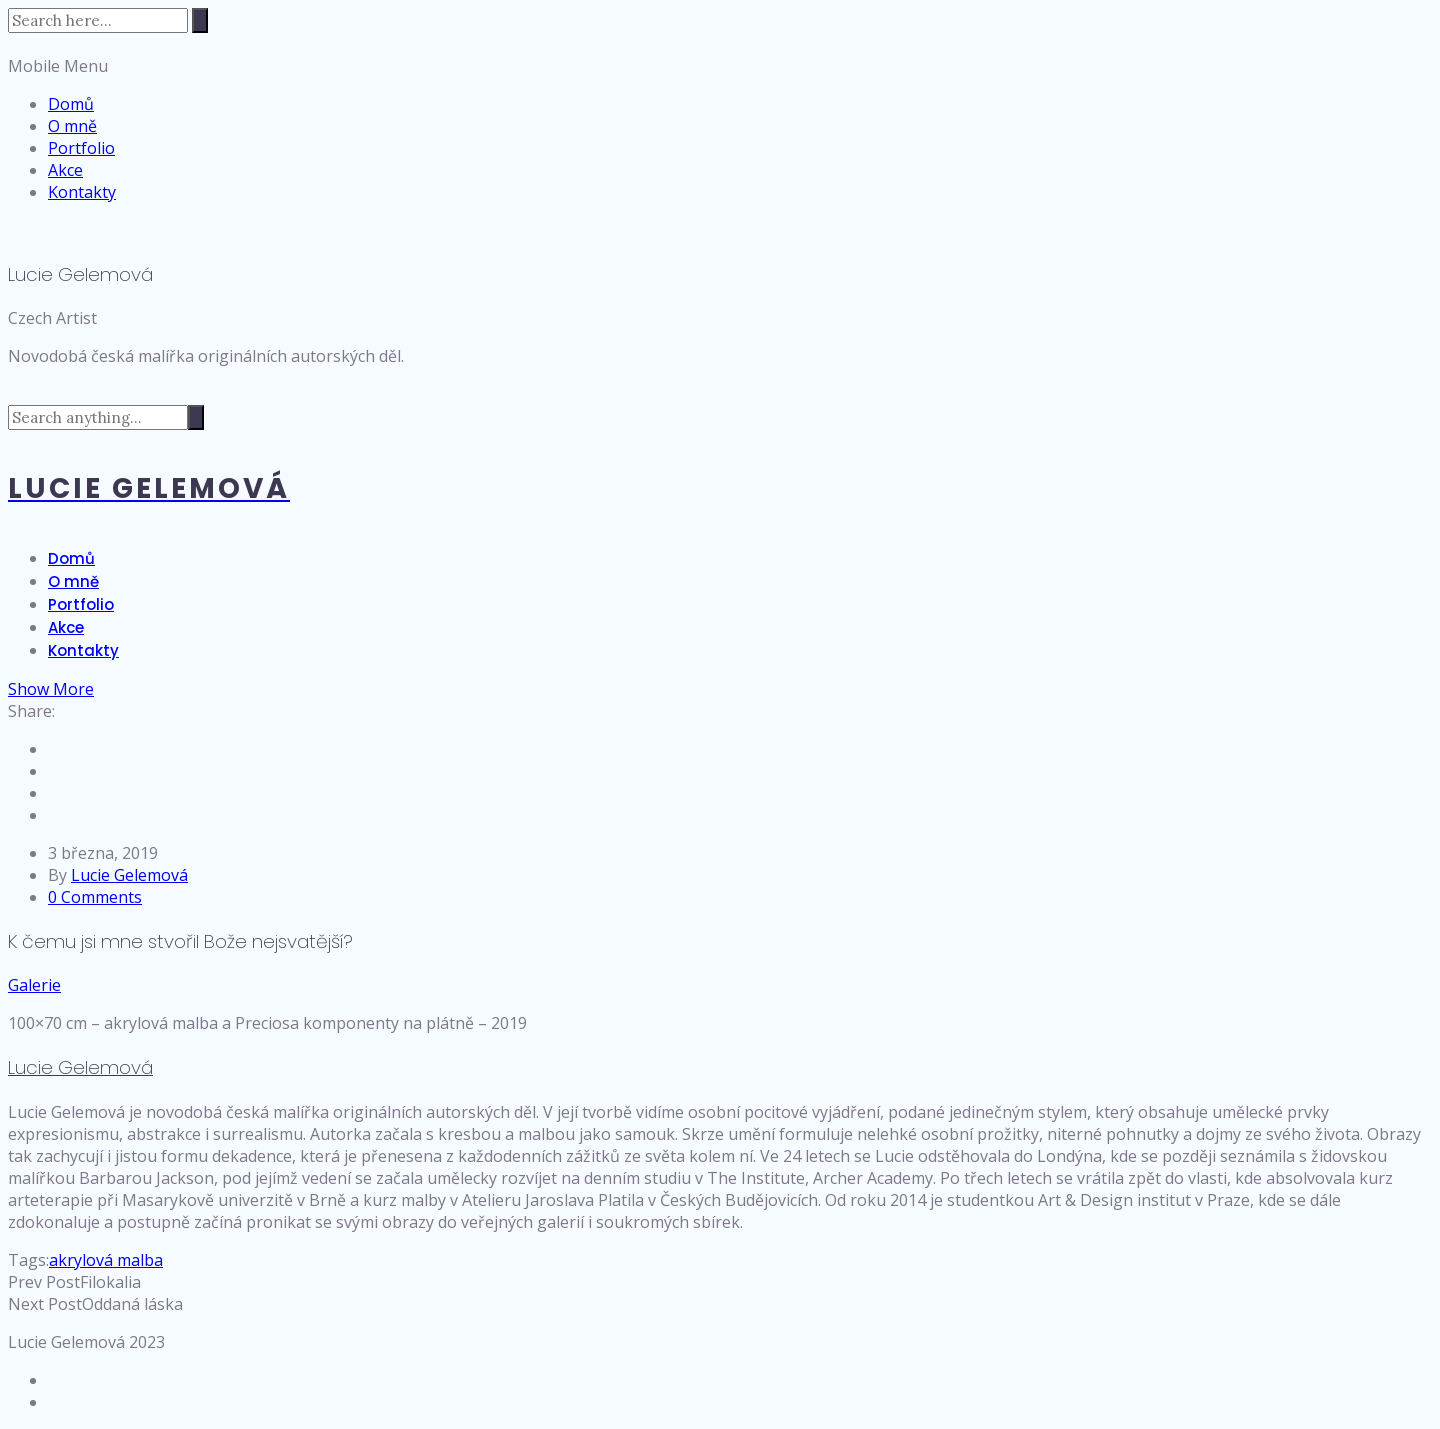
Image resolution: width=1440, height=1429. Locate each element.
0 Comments (95, 897)
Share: (31, 711)
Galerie (34, 985)
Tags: (28, 1260)
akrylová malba (106, 1260)
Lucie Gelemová (129, 875)
